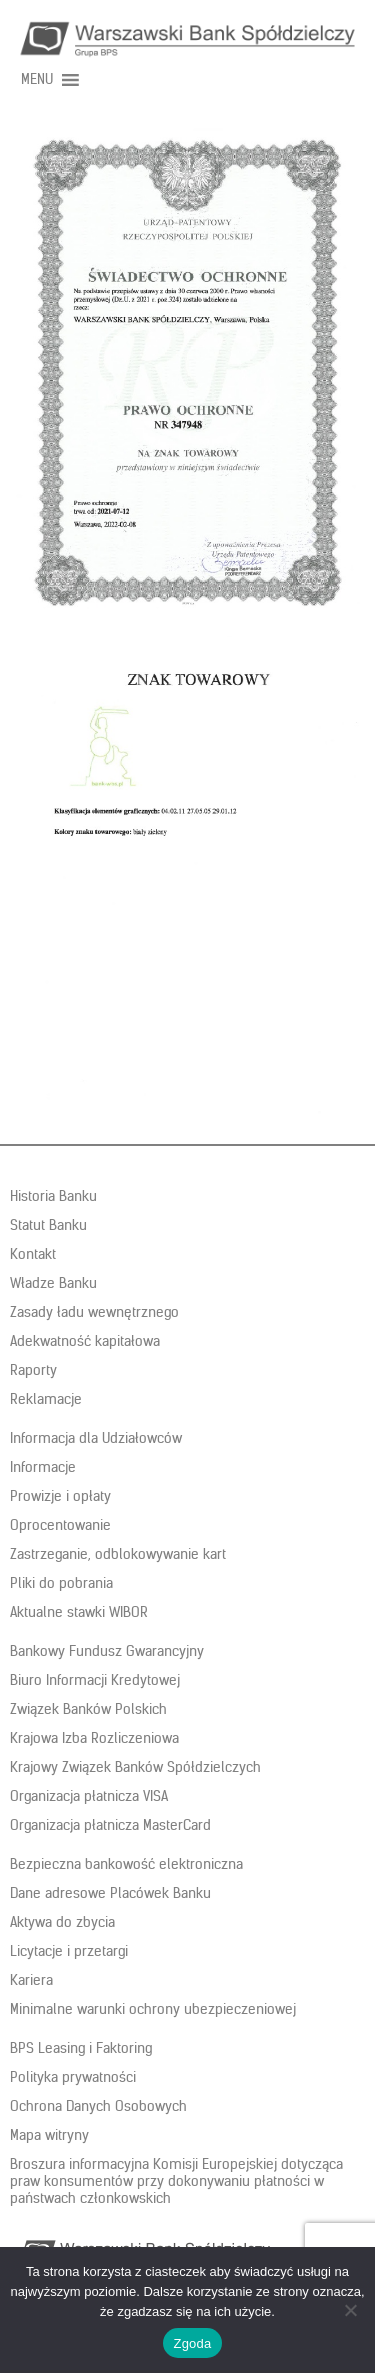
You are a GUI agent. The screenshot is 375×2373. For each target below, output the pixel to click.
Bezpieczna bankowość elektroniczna (126, 1864)
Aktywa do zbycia (62, 1922)
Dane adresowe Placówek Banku (110, 1893)
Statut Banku (48, 1225)
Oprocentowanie (60, 1525)
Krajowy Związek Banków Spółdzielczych (135, 1767)
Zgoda (192, 2343)
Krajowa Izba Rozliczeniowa (94, 1738)
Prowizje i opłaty (60, 1496)
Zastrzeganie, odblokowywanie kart (118, 1554)
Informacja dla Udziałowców (96, 1438)
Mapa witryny (49, 2135)
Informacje (43, 1467)
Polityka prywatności (73, 2077)
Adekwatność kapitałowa (85, 1341)
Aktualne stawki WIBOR (79, 1612)
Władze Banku (53, 1283)
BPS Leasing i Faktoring (81, 2048)
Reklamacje (46, 1399)
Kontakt (33, 1254)
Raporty (33, 1370)
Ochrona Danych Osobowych (98, 2106)
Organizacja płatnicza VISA (89, 1796)
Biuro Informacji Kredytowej (95, 1680)
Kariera (31, 1980)
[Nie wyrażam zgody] (350, 2310)
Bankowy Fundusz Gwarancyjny (107, 1651)
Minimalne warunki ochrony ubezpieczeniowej (153, 2009)
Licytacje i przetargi (69, 1951)
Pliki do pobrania (61, 1583)
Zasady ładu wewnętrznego (94, 1312)
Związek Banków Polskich (88, 1709)
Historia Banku (53, 1196)
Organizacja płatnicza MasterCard (110, 1825)
